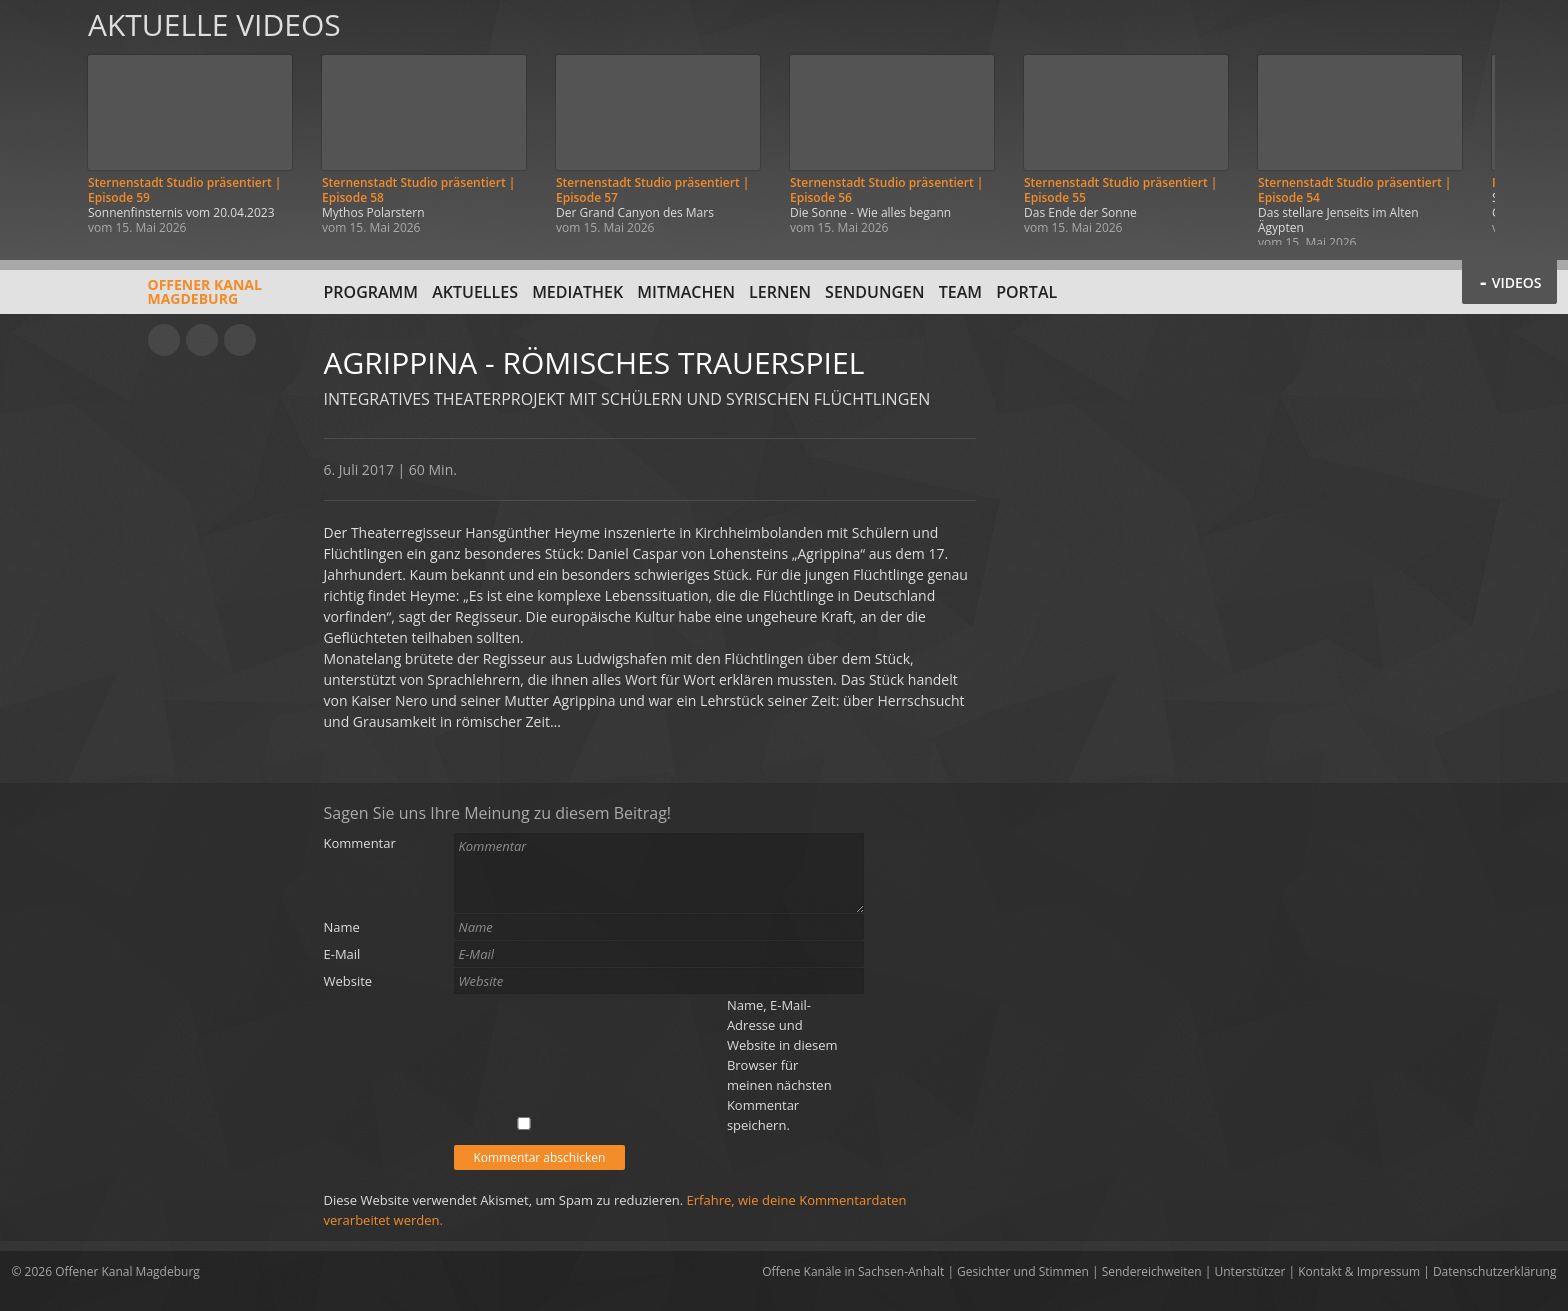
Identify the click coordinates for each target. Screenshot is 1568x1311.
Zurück (38, 122)
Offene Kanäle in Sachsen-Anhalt (853, 1271)
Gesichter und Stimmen (1023, 1271)
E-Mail (342, 954)
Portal (1026, 292)
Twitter (240, 340)
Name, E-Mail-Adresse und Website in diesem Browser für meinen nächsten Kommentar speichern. (782, 1065)
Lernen (780, 292)
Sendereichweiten (1152, 1271)
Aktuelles (475, 292)
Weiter (1530, 122)
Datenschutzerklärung (1495, 1271)
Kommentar (360, 843)
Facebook (202, 340)
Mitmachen (686, 292)
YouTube (164, 340)
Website (348, 981)
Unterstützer (1250, 1271)
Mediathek (577, 292)
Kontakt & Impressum (1359, 1271)
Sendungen (874, 292)
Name (342, 927)
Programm (371, 292)
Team (960, 292)
